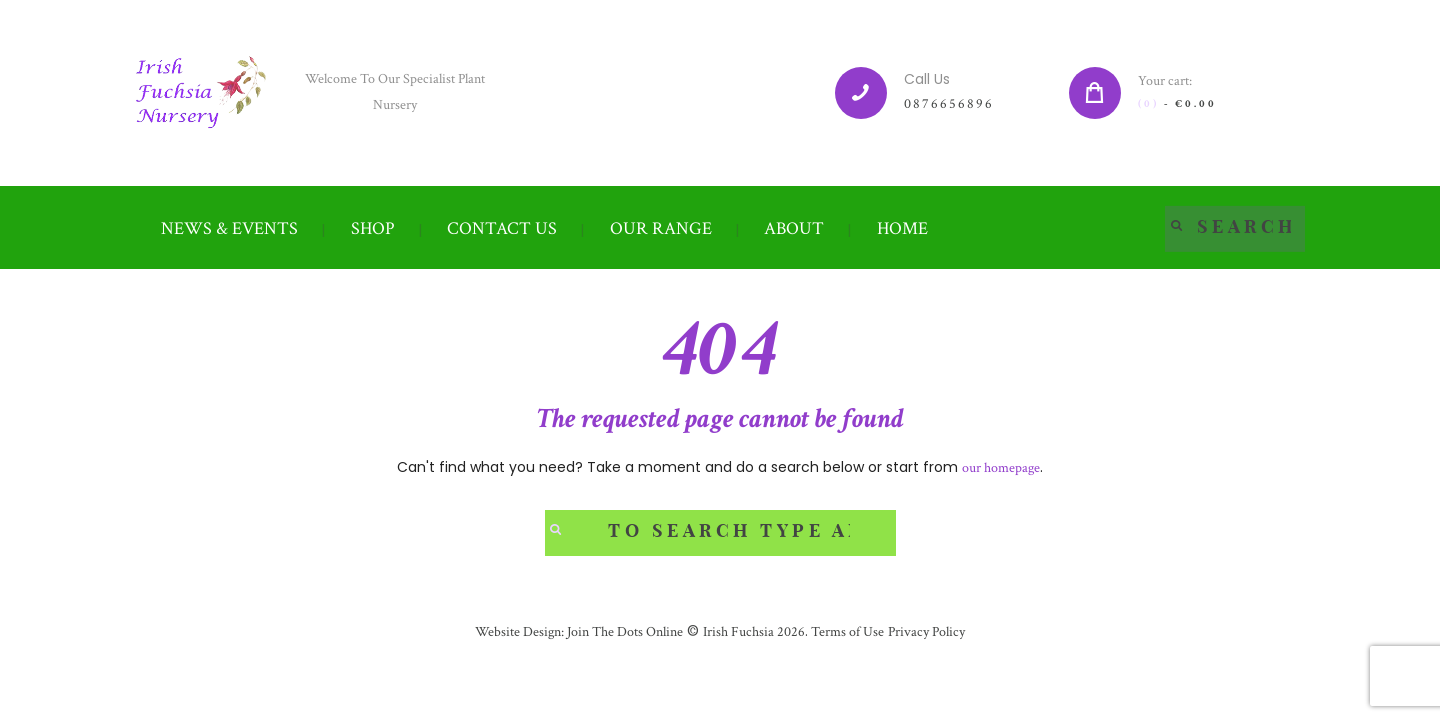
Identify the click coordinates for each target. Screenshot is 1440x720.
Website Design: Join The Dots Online (579, 632)
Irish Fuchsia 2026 (754, 632)
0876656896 (949, 104)
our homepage (1001, 468)
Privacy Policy (926, 632)
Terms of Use (846, 632)
